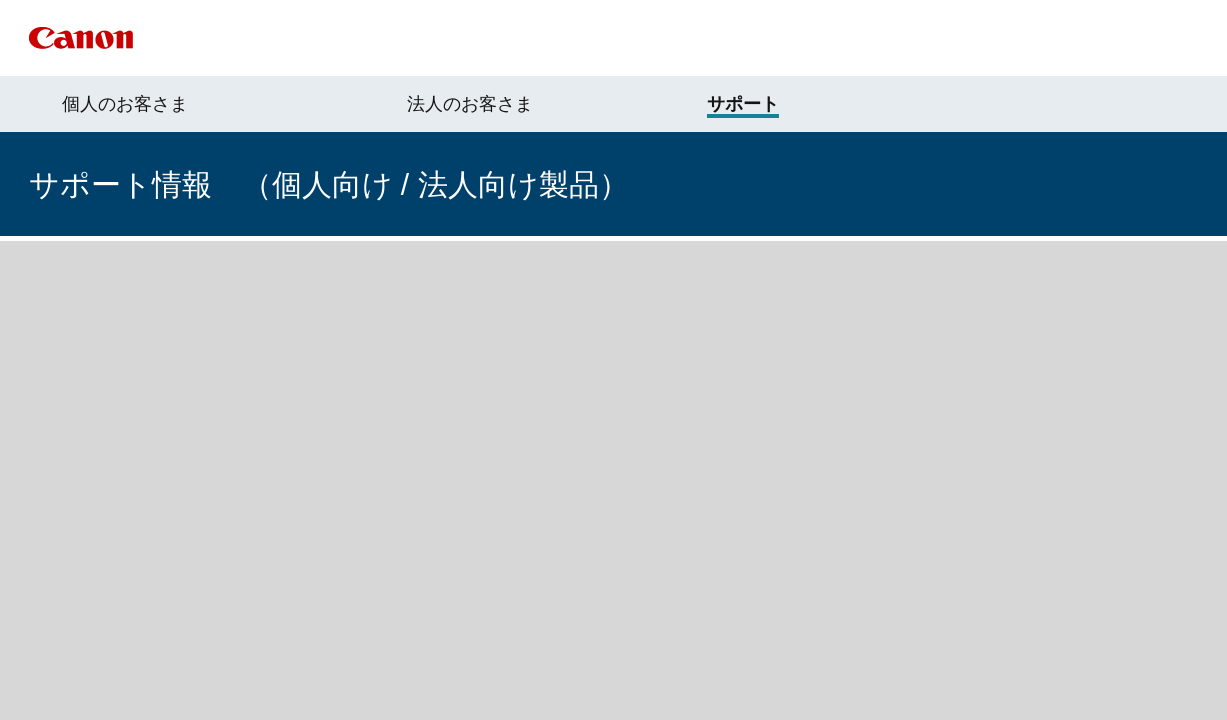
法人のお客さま (470, 104)
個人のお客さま (125, 104)
